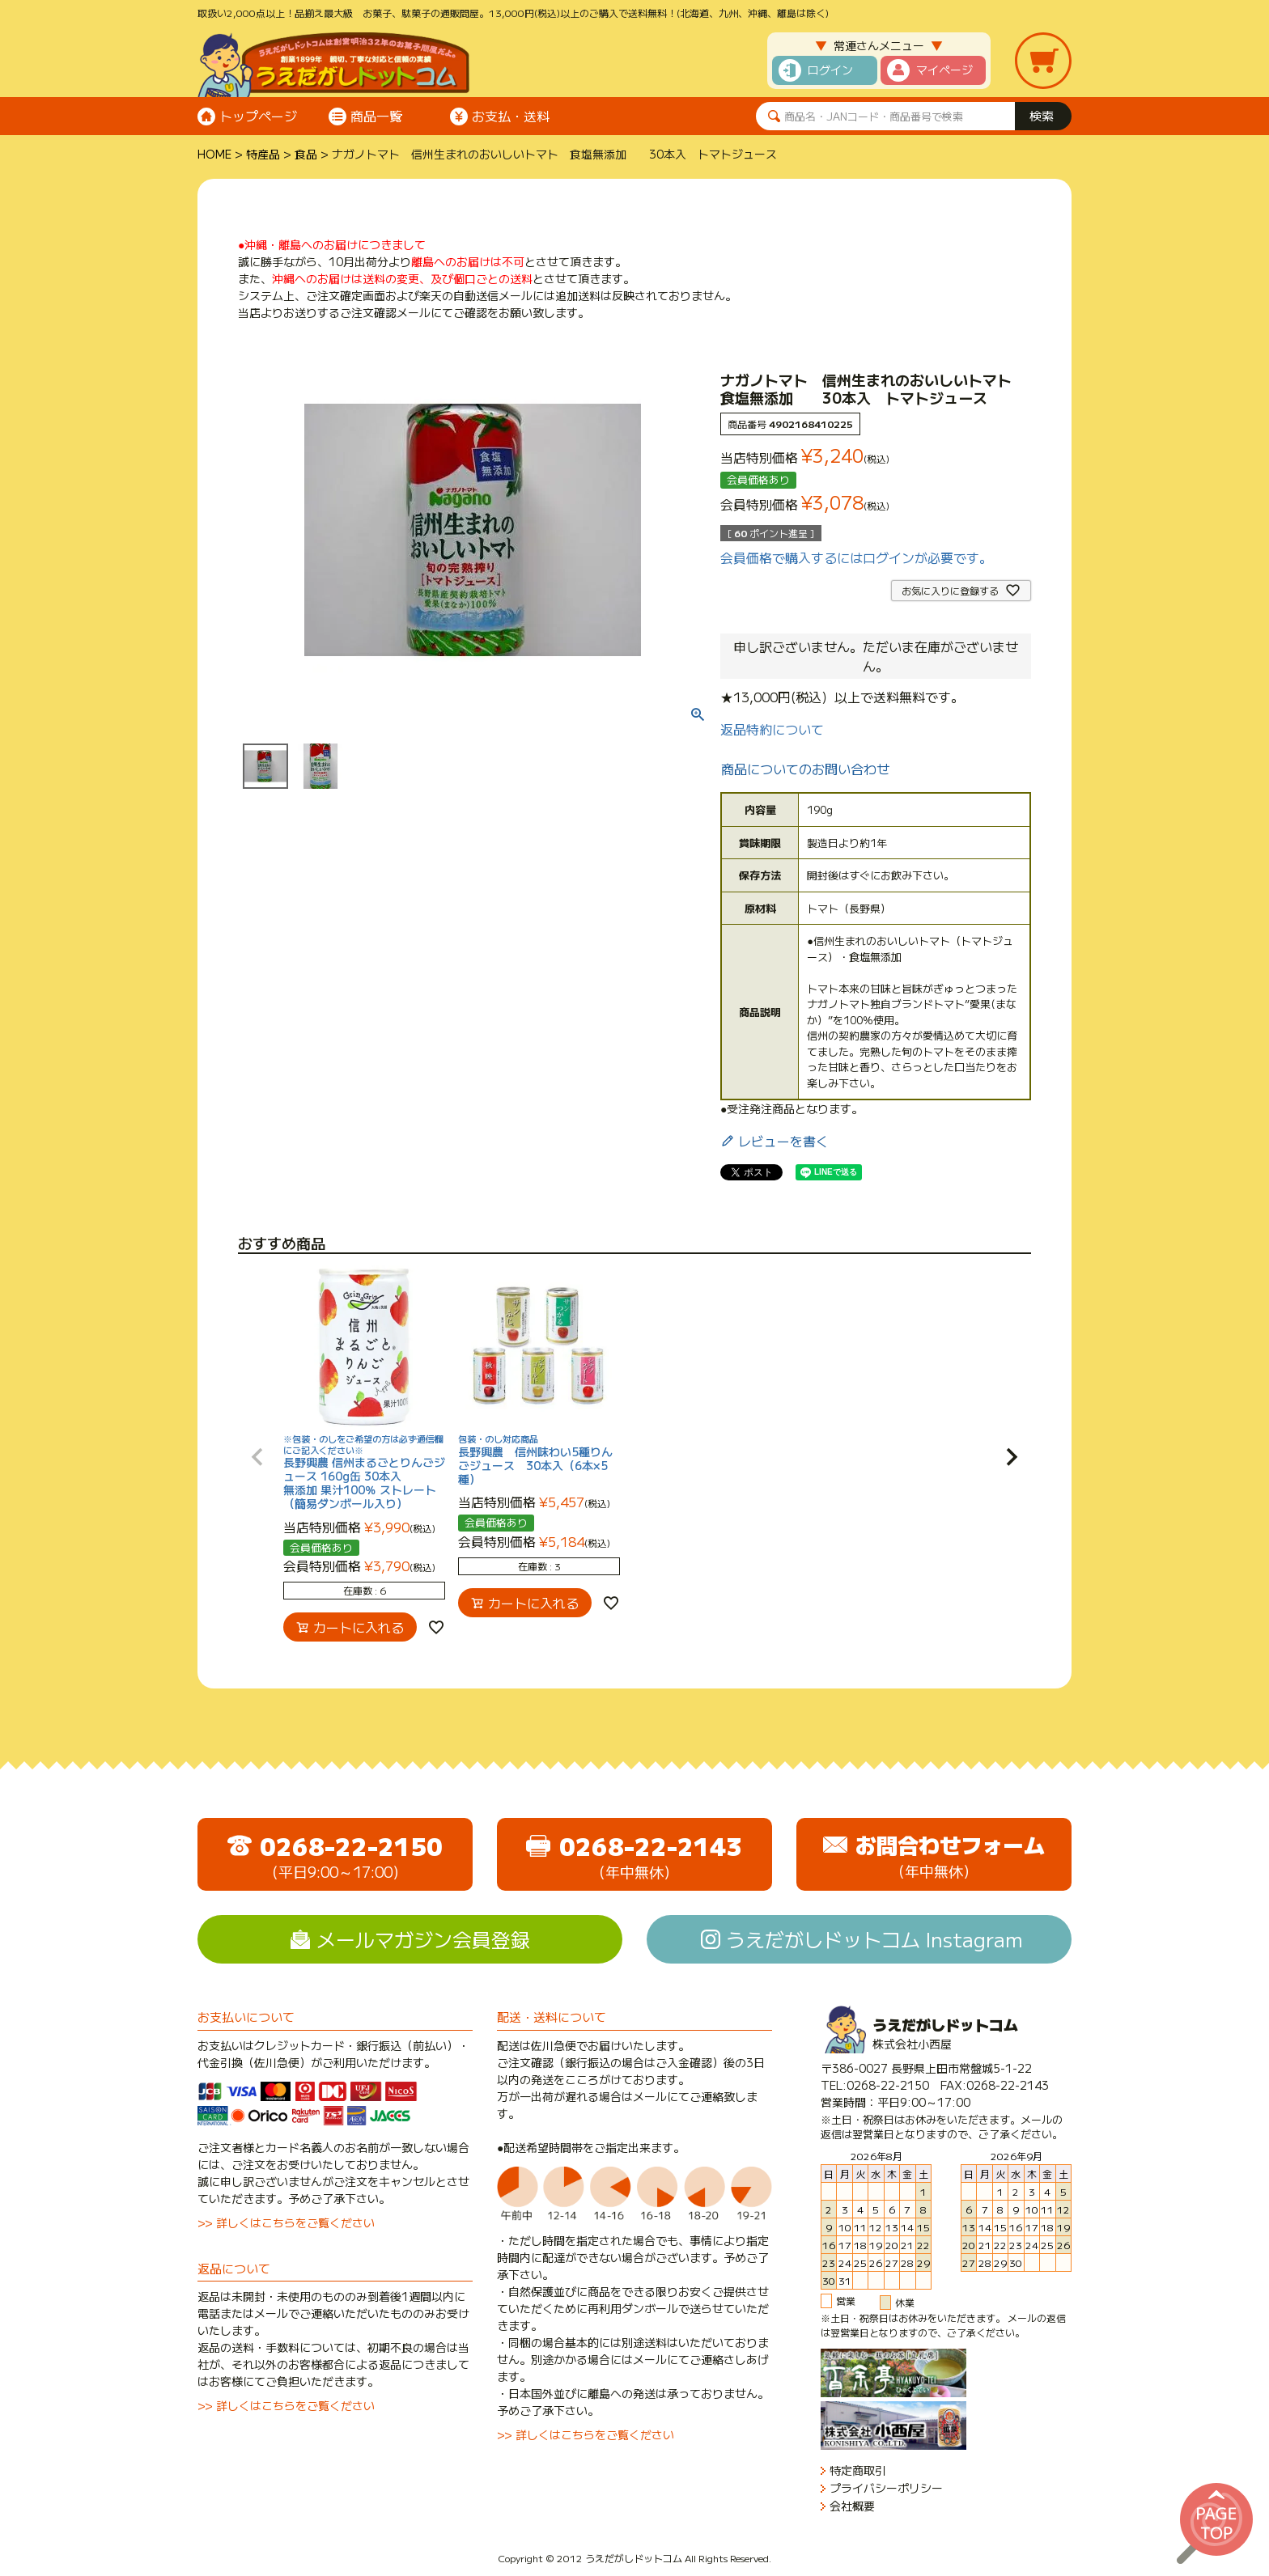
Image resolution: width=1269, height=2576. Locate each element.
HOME (214, 154)
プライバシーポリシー (886, 2488)
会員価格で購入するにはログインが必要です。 (856, 557)
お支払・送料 (511, 115)
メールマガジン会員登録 (423, 1939)
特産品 (263, 154)
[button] (257, 1457)
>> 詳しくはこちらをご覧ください (286, 2222)
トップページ (258, 115)
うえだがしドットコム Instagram (874, 1939)
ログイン (830, 69)
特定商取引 (858, 2470)
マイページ (944, 69)
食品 (306, 154)
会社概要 (852, 2506)
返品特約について (772, 729)
